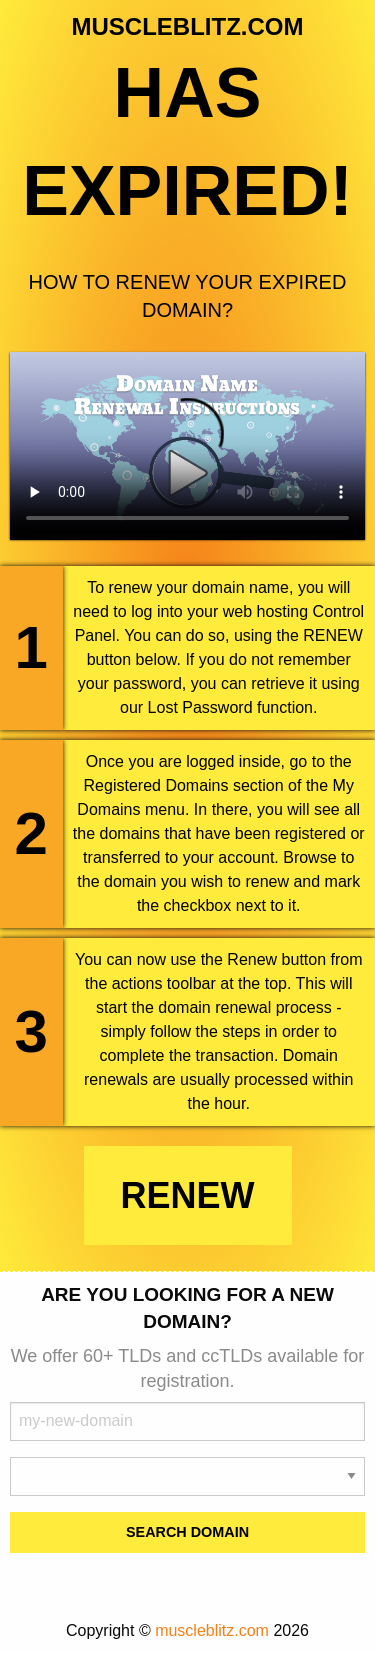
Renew (188, 1195)
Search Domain (187, 1532)
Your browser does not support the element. (187, 446)
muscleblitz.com (212, 1630)
